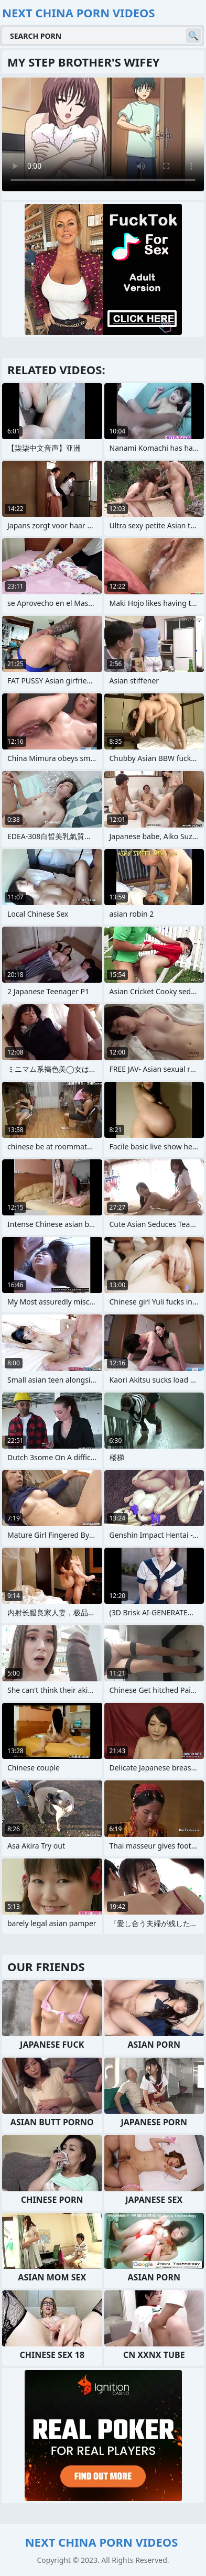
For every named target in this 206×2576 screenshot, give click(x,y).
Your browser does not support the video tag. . (103, 134)
